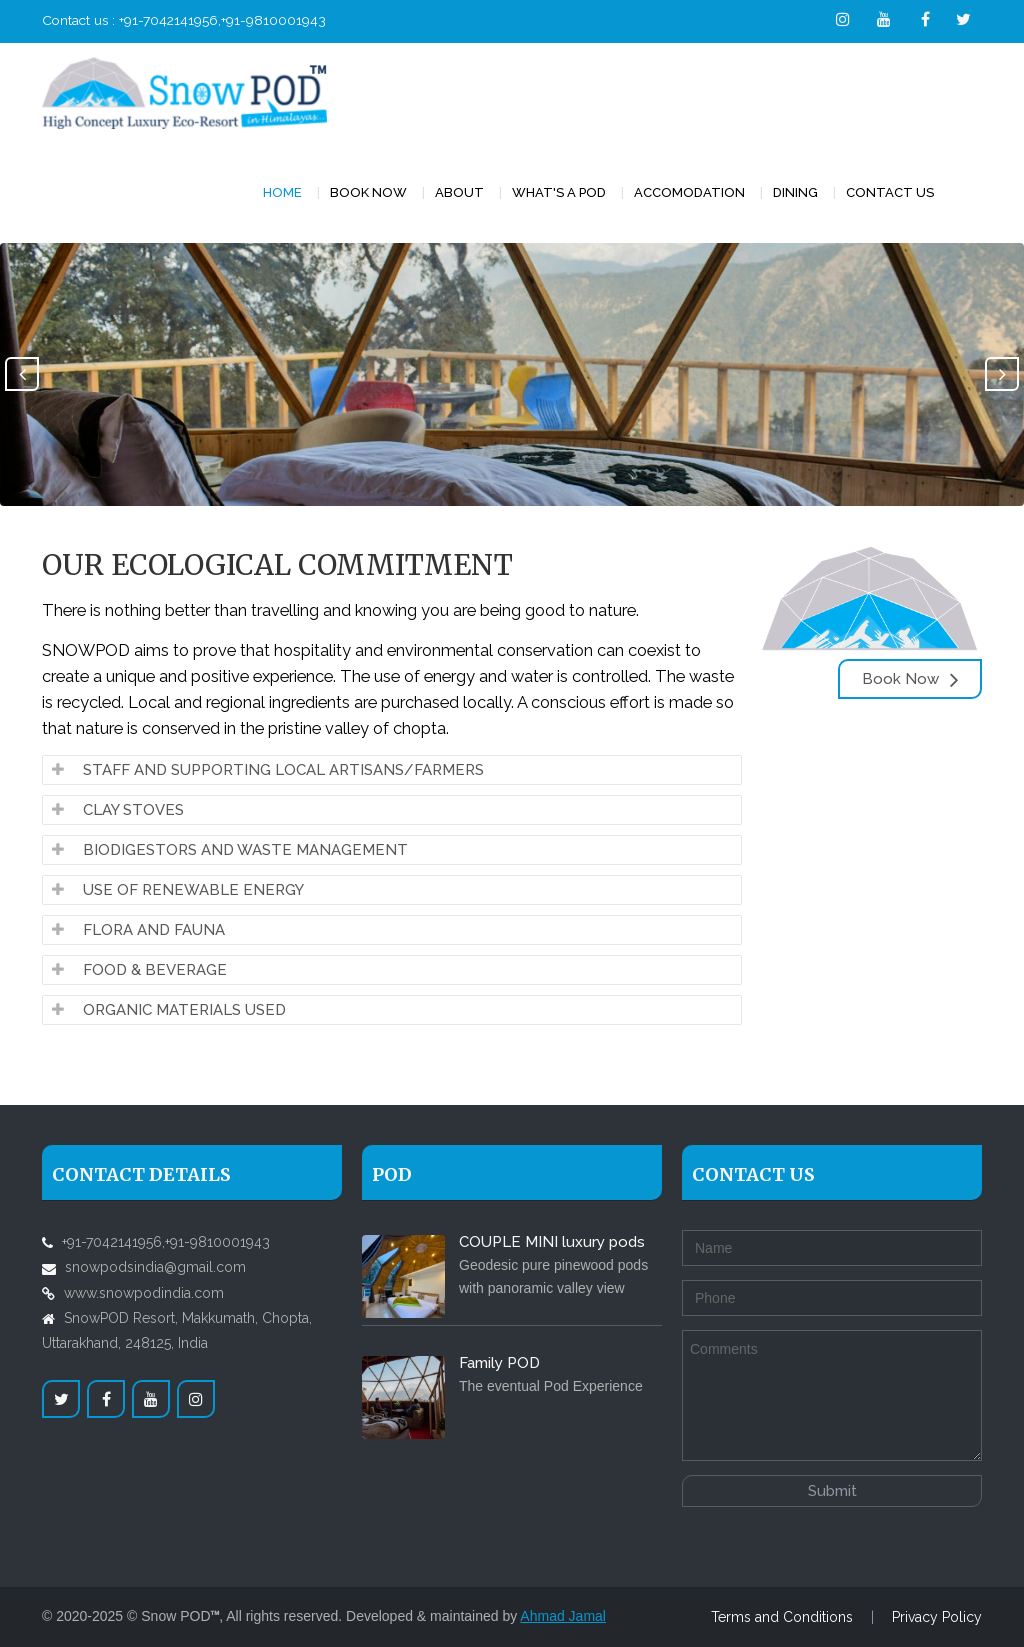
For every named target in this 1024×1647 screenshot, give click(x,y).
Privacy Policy (937, 1617)
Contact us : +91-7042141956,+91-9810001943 (184, 20)
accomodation (689, 192)
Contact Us (890, 192)
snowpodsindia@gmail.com (155, 1267)
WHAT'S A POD (559, 192)
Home (282, 192)
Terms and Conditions (782, 1617)
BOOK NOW (368, 192)
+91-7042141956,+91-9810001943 (166, 1242)
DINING (795, 192)
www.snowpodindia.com (144, 1293)
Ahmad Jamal (563, 1616)
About (459, 192)
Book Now (910, 679)
